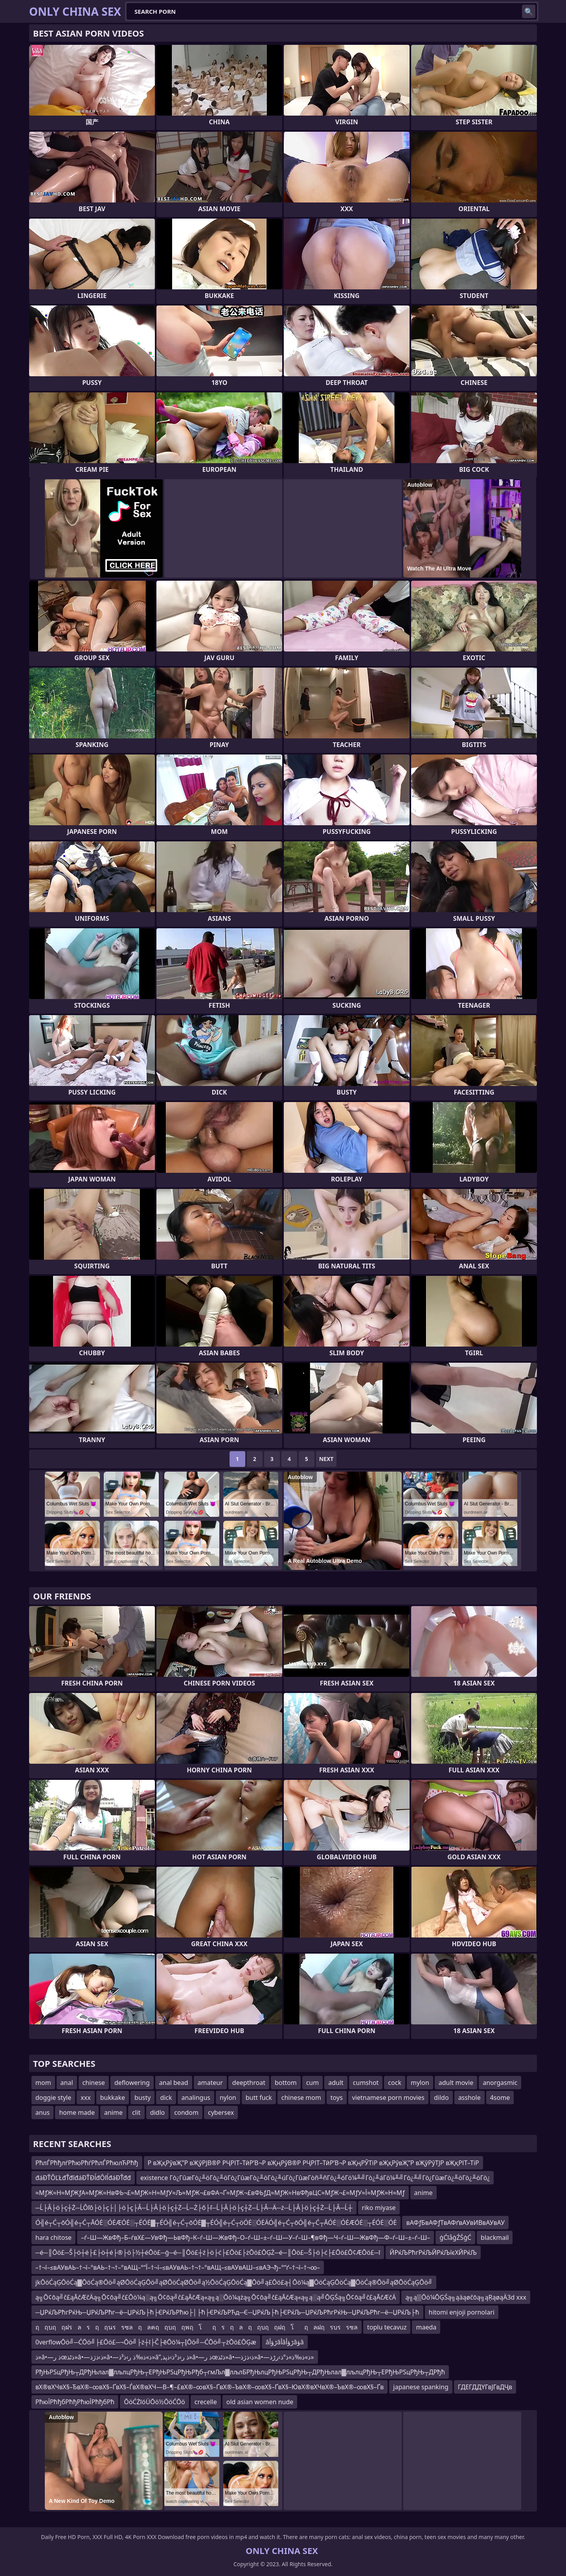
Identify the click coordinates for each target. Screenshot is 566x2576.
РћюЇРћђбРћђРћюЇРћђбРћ (74, 2402)
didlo (157, 2112)
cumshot (366, 2082)
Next (326, 1459)
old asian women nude (260, 2402)
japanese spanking (420, 2387)
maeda (426, 2327)
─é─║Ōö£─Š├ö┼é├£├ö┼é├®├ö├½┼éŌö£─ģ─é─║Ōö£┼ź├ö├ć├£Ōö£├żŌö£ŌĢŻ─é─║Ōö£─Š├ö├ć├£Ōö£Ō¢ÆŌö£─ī (207, 2252)
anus (42, 2112)
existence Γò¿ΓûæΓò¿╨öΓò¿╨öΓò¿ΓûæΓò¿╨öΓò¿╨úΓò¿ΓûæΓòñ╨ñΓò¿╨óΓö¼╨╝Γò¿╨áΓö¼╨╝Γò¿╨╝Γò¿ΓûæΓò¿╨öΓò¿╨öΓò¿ (315, 2177)
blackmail (495, 2237)
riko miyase (379, 2207)
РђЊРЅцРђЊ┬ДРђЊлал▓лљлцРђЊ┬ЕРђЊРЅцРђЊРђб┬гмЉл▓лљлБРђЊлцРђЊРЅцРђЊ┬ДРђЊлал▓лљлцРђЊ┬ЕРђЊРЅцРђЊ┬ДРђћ (240, 2372)
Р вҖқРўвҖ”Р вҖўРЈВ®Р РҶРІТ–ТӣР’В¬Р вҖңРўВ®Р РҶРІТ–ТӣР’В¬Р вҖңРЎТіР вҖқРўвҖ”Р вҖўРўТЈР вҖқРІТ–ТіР (313, 2162)
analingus (196, 2097)
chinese (94, 2082)
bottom (286, 2082)
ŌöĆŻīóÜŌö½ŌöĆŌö (154, 2402)
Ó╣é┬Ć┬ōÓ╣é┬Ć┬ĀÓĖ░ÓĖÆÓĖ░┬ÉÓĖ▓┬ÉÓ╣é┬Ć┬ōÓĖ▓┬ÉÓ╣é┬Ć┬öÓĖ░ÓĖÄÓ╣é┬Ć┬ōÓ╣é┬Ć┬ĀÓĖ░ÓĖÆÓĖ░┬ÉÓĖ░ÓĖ (216, 2222)
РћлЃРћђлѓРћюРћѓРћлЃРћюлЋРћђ (86, 2162)
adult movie (456, 2082)
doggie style (53, 2097)
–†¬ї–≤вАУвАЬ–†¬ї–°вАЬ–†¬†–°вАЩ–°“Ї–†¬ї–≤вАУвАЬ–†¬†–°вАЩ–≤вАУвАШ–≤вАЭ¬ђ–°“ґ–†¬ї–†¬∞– (177, 2267)
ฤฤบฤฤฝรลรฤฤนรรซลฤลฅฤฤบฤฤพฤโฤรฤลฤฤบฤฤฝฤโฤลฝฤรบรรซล (196, 2327)
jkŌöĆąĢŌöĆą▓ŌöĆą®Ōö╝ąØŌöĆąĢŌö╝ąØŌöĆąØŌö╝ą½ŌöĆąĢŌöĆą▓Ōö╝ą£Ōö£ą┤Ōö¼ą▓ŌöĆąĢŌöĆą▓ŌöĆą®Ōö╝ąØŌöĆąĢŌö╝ (233, 2282)
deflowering (132, 2082)
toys (337, 2097)
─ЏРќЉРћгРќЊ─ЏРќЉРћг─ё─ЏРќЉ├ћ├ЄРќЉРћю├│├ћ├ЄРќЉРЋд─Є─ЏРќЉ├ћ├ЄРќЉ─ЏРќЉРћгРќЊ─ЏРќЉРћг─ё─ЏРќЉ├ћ (227, 2312)
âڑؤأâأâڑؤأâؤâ (285, 2342)
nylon (228, 2097)
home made (77, 2112)
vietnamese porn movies (388, 2097)
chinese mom (301, 2097)
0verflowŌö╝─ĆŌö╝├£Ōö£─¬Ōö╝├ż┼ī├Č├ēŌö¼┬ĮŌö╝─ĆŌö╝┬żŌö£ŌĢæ (145, 2342)
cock (394, 2082)
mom (43, 2082)
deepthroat (248, 2082)
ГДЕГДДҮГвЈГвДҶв (485, 2387)
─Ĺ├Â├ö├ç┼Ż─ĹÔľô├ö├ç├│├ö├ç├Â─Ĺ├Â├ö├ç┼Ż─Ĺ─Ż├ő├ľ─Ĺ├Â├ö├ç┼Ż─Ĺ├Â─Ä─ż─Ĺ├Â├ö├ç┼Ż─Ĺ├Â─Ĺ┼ (194, 2207)
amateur (210, 2082)
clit (136, 2112)
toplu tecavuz (386, 2327)
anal (67, 2082)
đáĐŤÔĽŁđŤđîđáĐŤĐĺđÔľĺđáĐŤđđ (83, 2177)
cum (312, 2082)
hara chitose (53, 2237)
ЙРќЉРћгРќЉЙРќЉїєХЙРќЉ (433, 2252)
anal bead (173, 2082)
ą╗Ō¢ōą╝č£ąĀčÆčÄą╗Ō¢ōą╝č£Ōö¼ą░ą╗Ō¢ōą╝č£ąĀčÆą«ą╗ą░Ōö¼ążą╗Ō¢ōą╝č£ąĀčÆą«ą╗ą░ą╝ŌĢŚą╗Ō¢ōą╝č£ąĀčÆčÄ (215, 2297)
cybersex (221, 2112)
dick (166, 2097)
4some (500, 2097)
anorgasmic (500, 2082)
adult (336, 2082)
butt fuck (259, 2097)
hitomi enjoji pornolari (461, 2312)
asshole (469, 2097)
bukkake (112, 2097)
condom (186, 2112)
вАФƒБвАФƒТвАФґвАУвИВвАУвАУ (455, 2222)
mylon (420, 2082)
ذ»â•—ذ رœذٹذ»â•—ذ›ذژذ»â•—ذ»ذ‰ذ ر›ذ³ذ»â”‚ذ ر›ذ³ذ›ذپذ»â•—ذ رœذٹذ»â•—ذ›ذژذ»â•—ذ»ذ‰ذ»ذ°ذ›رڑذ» (174, 2357)
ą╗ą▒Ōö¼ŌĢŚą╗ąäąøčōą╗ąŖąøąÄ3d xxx (465, 2297)
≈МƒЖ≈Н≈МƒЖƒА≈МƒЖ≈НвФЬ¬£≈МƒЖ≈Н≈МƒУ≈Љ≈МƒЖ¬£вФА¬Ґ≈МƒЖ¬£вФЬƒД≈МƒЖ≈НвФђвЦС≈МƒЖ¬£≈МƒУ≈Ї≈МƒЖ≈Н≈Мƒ (220, 2192)
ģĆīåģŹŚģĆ (455, 2237)
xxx (85, 2097)
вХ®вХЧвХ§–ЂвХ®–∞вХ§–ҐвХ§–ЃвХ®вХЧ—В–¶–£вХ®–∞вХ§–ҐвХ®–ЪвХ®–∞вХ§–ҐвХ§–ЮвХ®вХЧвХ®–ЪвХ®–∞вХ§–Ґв (209, 2387)
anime (113, 2112)
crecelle (206, 2402)
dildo (441, 2097)
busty (142, 2097)
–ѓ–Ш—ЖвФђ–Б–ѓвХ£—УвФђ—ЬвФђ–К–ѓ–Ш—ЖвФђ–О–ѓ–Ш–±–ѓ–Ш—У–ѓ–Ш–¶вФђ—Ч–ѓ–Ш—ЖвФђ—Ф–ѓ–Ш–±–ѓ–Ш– (255, 2237)
